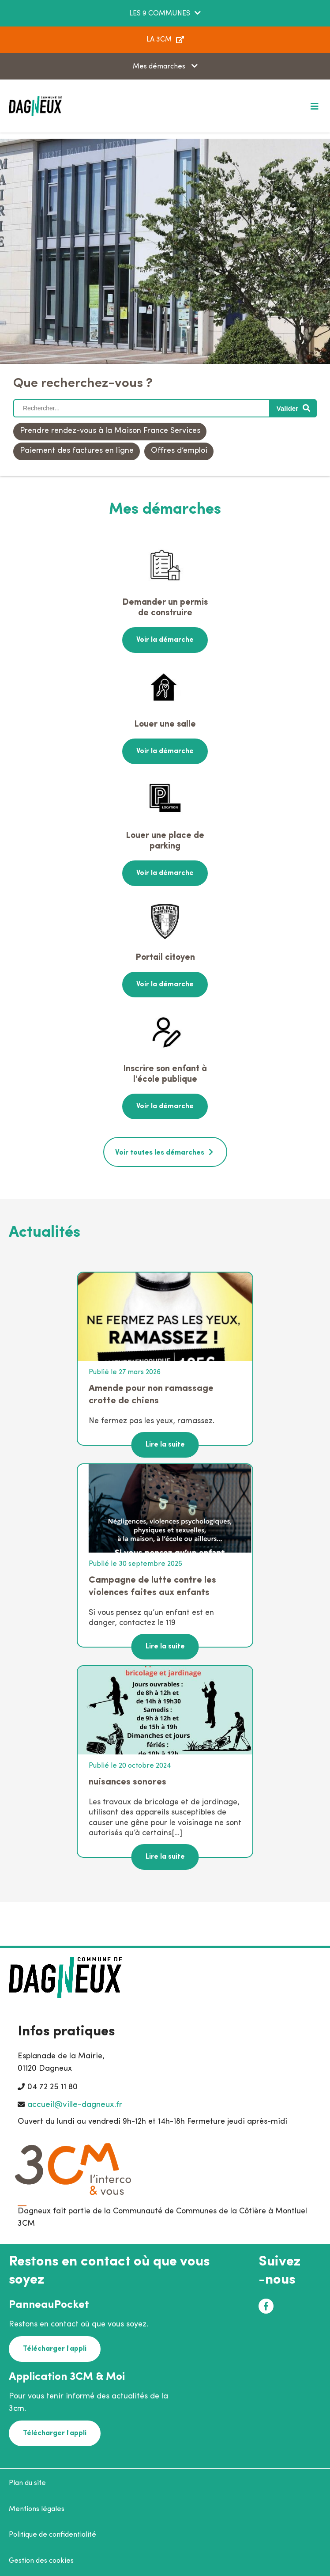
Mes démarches (160, 66)
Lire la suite (165, 1444)
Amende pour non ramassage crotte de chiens (151, 1394)
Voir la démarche (165, 640)
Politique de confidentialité (52, 2534)
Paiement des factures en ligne (77, 451)
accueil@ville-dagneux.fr (74, 2105)
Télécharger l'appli (54, 2348)
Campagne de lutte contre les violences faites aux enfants (152, 1586)
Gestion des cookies (41, 2561)
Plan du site (27, 2483)
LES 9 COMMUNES (159, 13)
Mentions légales (36, 2509)
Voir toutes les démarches (159, 1152)
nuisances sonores (127, 1782)
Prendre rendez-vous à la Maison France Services (110, 431)
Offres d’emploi (179, 451)
